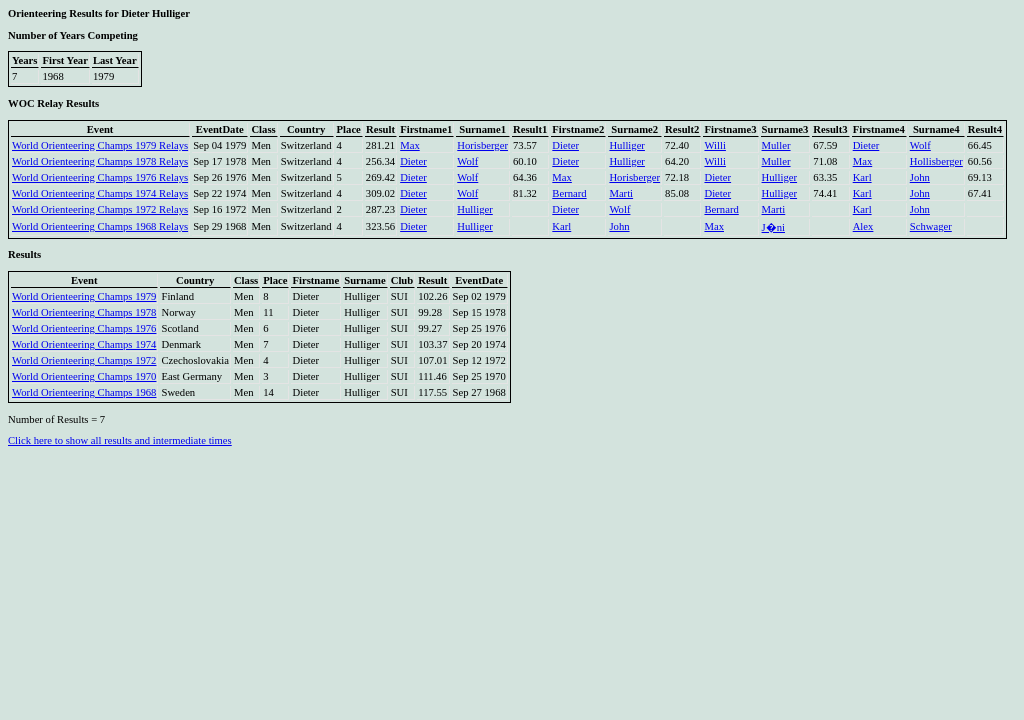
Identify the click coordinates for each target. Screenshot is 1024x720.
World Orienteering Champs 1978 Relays (100, 161)
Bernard (569, 193)
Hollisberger (936, 161)
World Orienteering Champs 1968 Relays (100, 226)
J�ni (773, 227)
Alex (863, 226)
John (920, 177)
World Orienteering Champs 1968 (84, 392)
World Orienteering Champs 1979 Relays (100, 145)
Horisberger (482, 145)
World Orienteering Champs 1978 (84, 312)
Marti (621, 193)
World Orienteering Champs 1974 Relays (100, 193)
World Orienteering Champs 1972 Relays (100, 209)
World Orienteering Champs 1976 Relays (100, 177)
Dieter (565, 145)
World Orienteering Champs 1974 (84, 344)
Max (410, 145)
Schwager (931, 226)
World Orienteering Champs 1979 (84, 296)
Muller (776, 145)
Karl (862, 177)
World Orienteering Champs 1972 (84, 360)
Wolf (920, 145)
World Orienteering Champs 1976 (84, 328)
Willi (714, 145)
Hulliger (627, 145)
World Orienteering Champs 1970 (84, 376)
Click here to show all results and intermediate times (120, 440)
